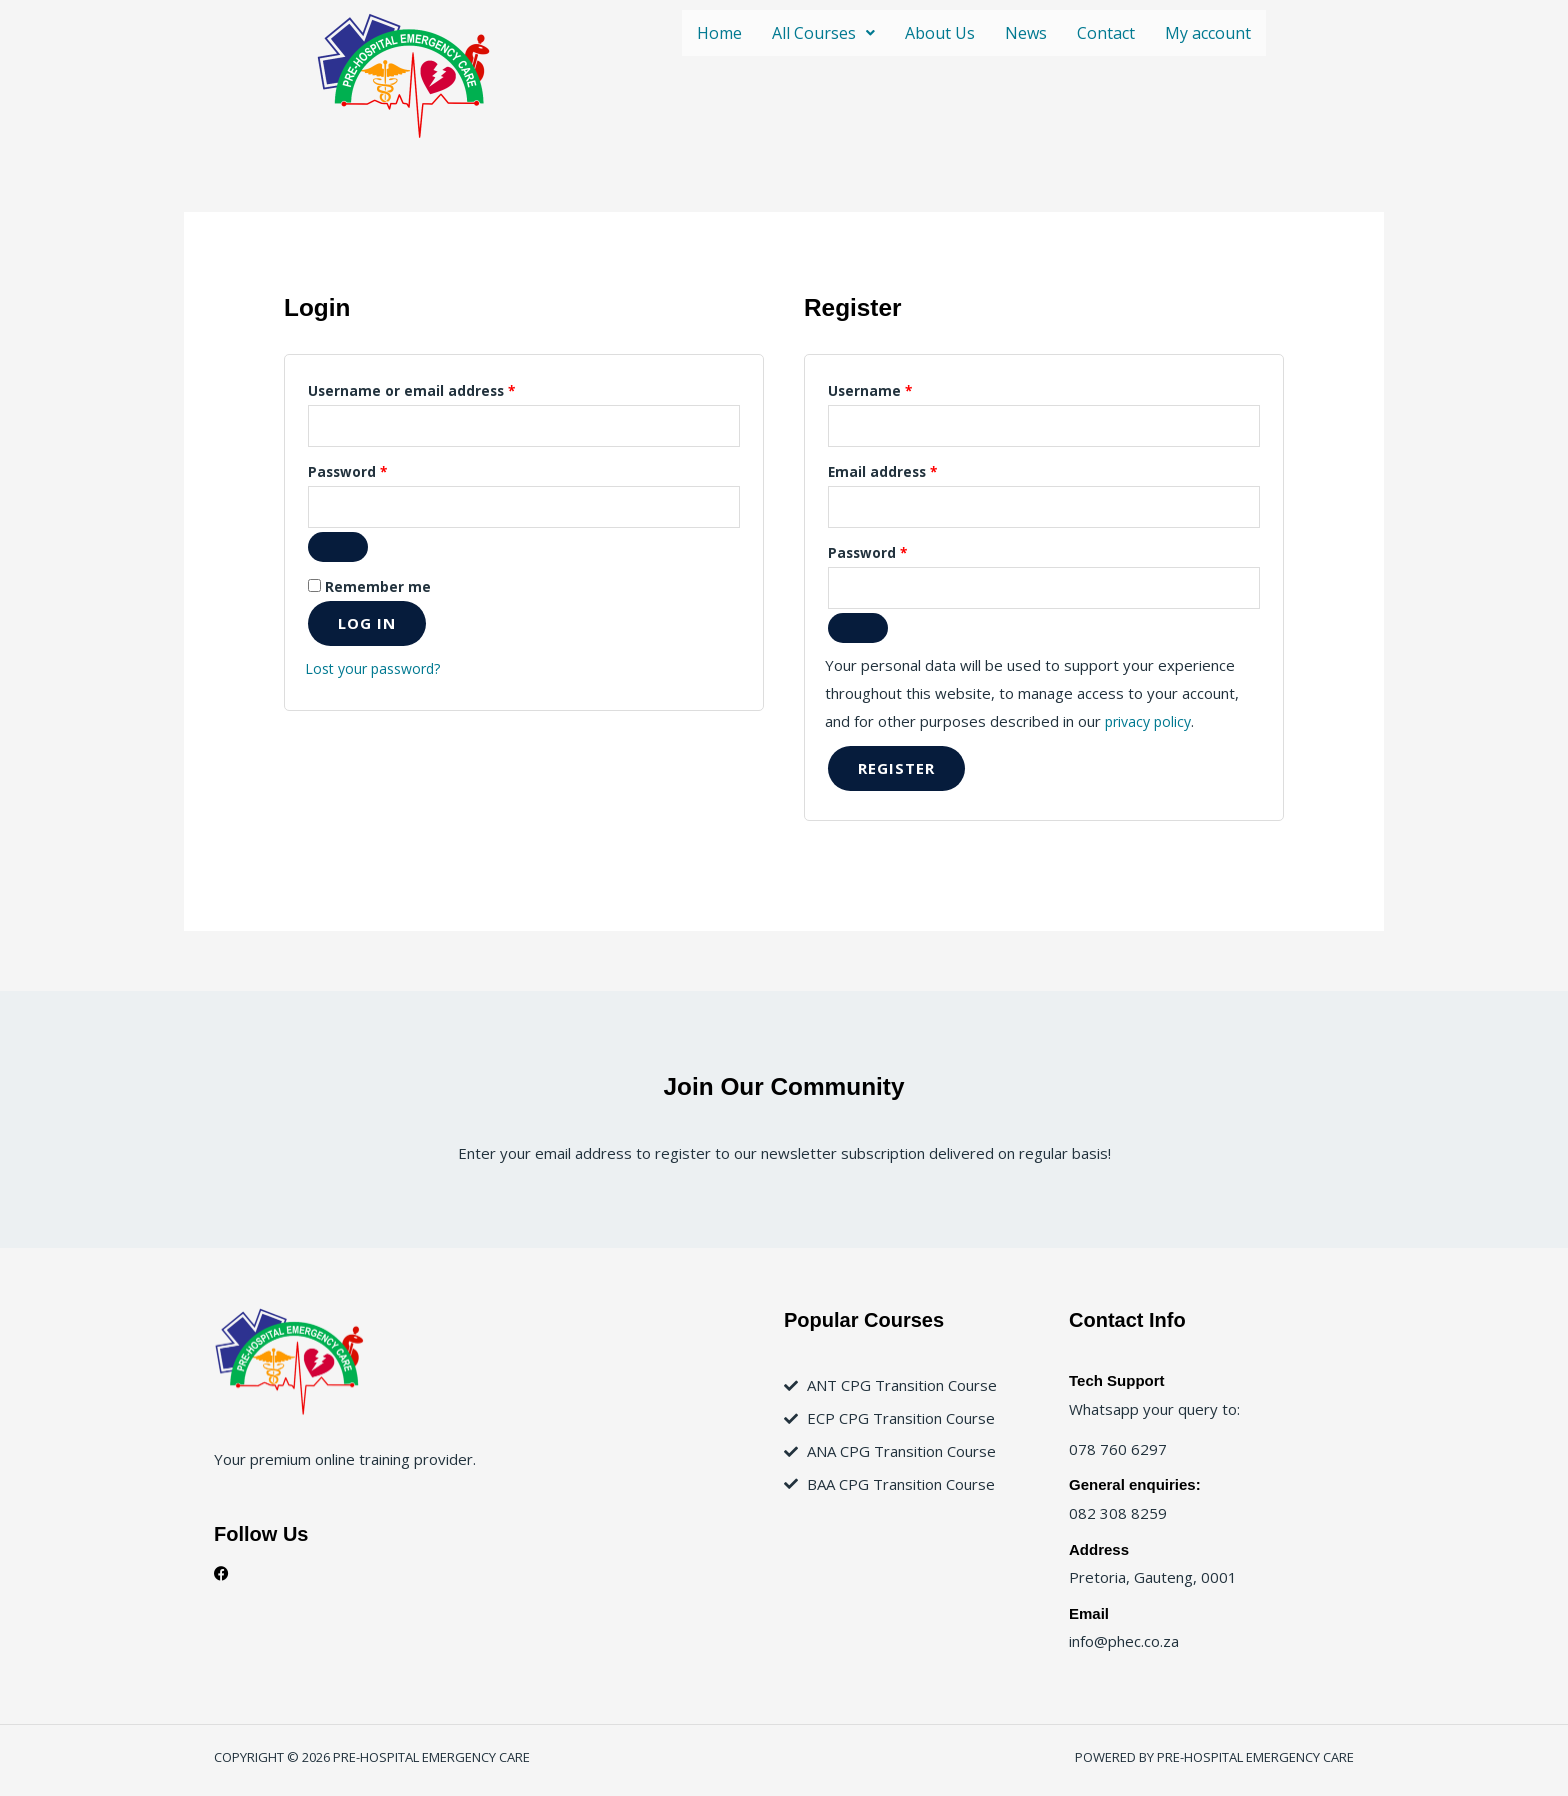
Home (719, 33)
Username (901, 389)
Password (379, 472)
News (1026, 33)
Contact (1106, 33)
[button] (823, 33)
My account (1208, 33)
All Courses (823, 33)
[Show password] (338, 552)
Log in (367, 628)
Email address (914, 472)
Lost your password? (378, 673)
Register (896, 775)
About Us (940, 33)
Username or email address (443, 389)
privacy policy (1151, 728)
